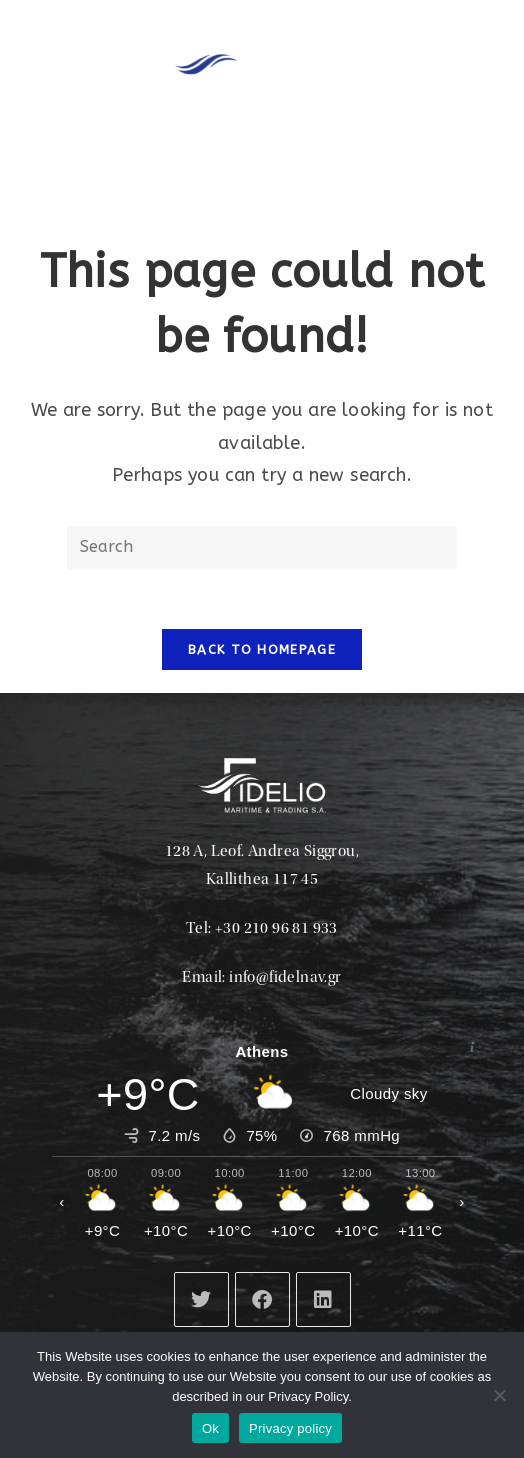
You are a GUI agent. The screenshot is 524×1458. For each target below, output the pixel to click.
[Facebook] (262, 1299)
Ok (210, 1428)
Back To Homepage (262, 649)
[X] (201, 1299)
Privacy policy (290, 1428)
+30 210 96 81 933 (276, 929)
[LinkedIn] (323, 1299)
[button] (307, 161)
